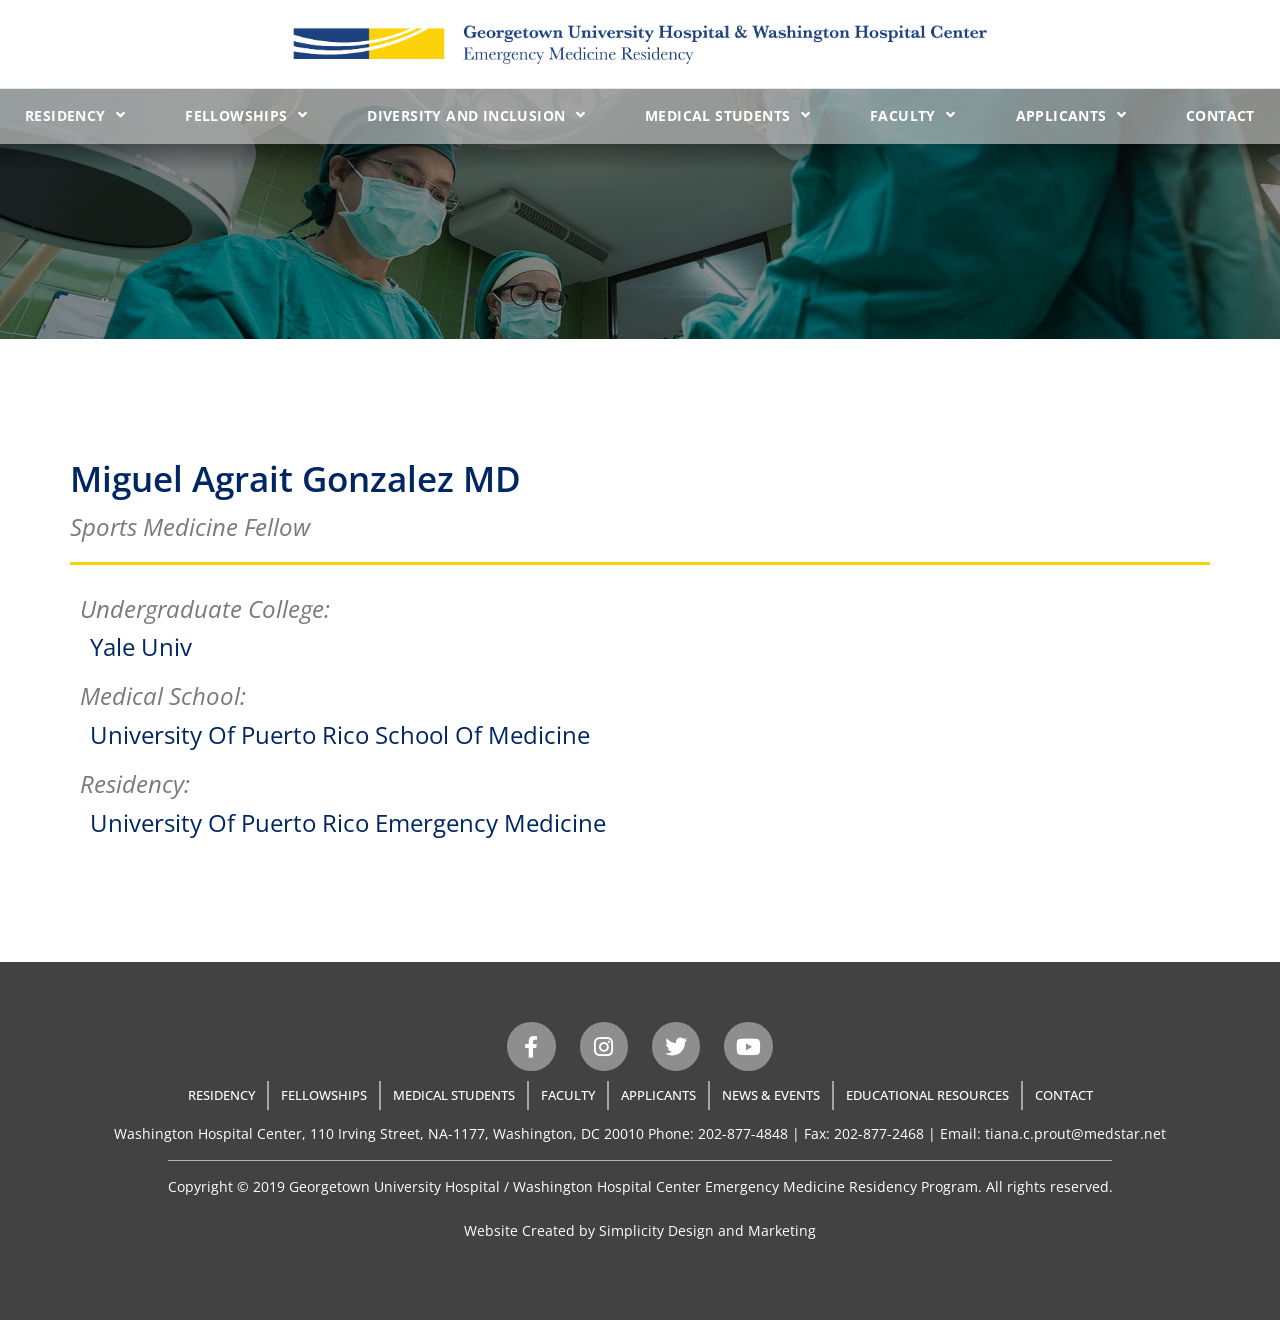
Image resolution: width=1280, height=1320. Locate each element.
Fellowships (246, 115)
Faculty (912, 115)
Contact (1220, 115)
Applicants (1071, 115)
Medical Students (727, 115)
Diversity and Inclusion (476, 115)
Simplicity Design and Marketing (707, 1230)
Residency (75, 115)
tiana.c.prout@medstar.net (1075, 1133)
